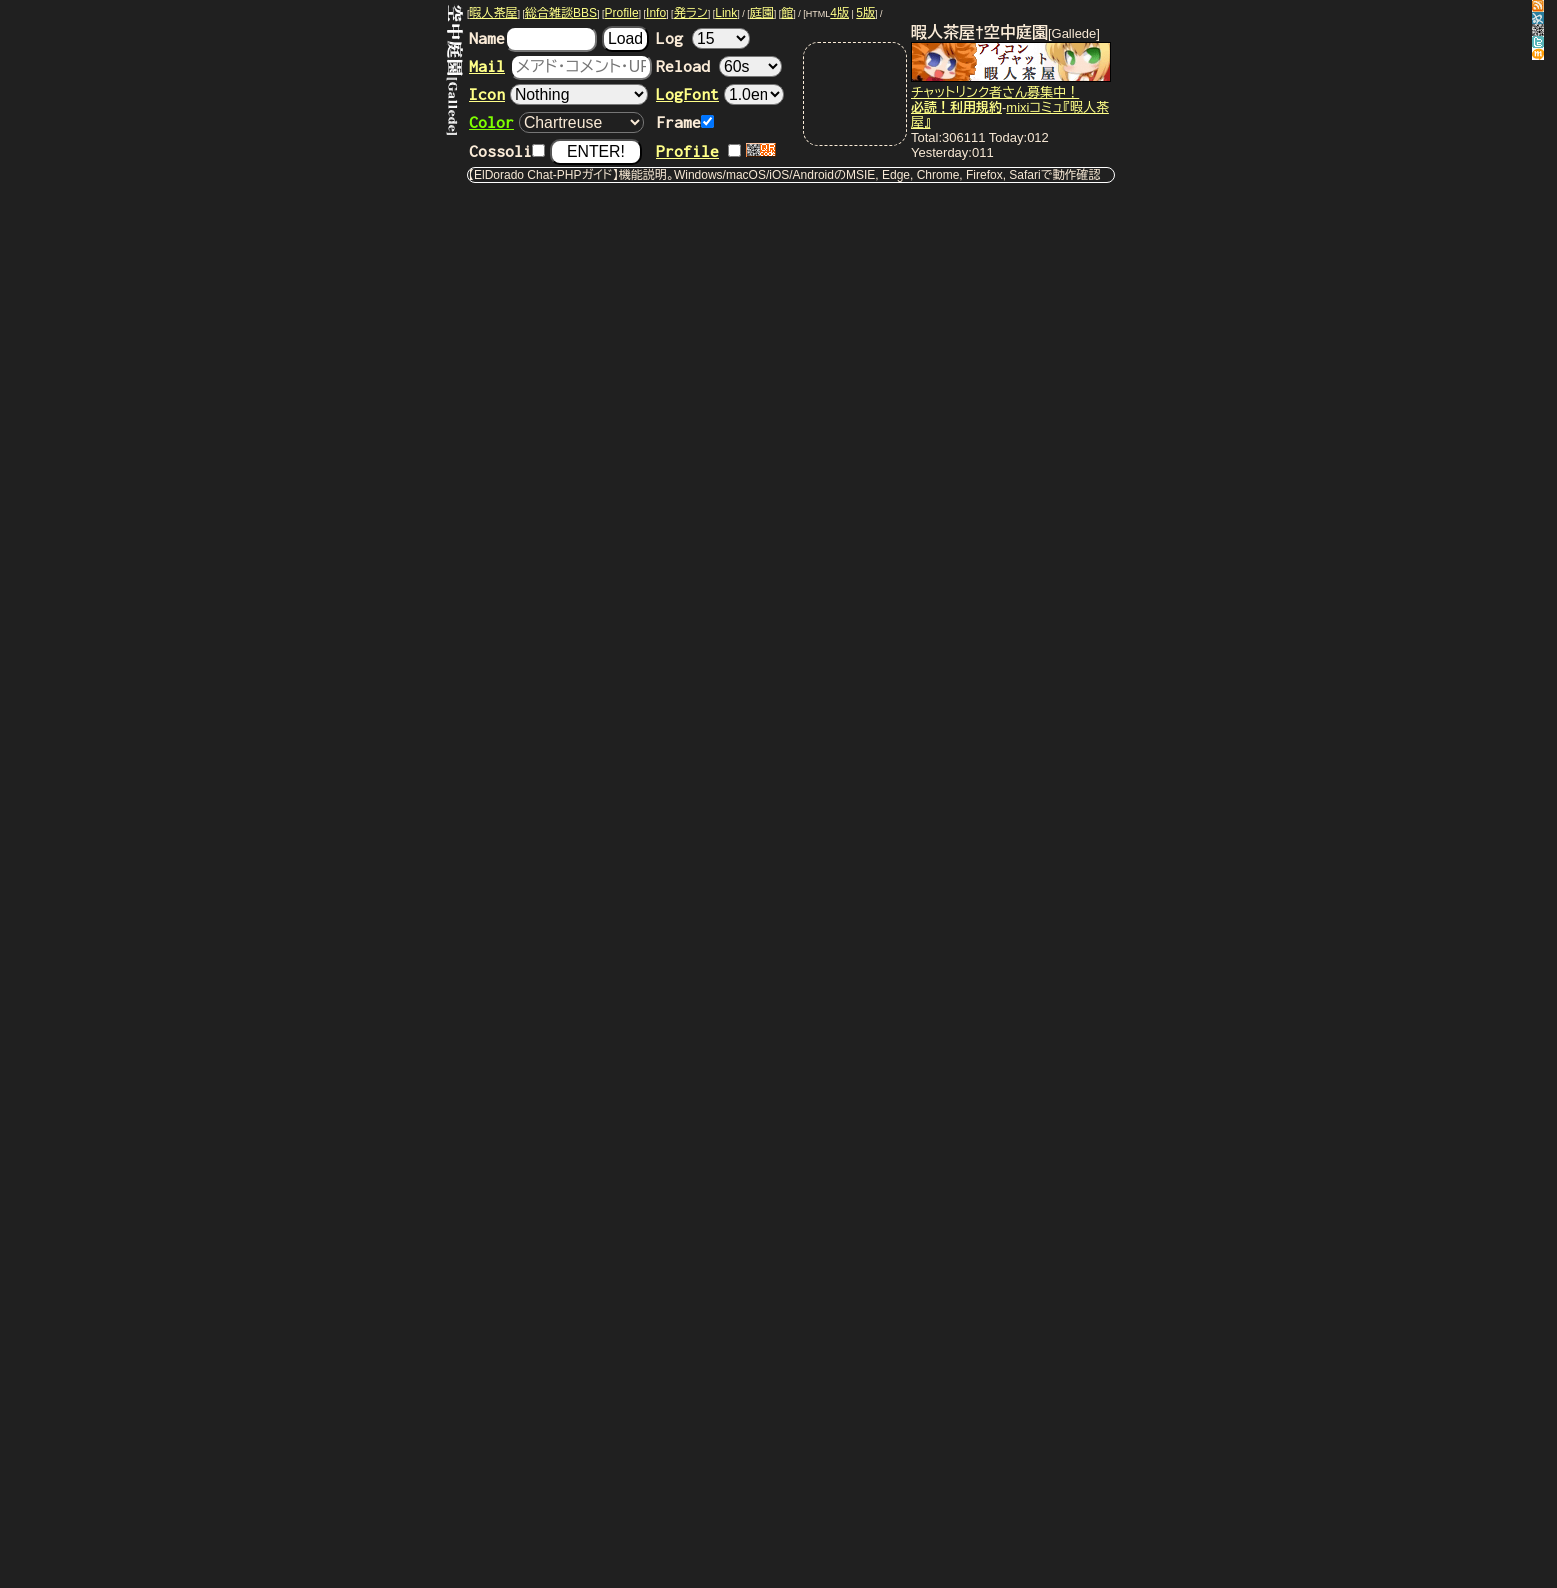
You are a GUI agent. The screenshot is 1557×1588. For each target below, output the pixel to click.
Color (491, 122)
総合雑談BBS (561, 13)
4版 (839, 13)
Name (533, 38)
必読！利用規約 (956, 107)
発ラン (691, 13)
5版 (865, 13)
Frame (685, 122)
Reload (719, 66)
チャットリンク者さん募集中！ (995, 92)
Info (656, 13)
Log (703, 38)
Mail (487, 66)
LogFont (687, 94)
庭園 (762, 13)
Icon (487, 94)
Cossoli (507, 151)
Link (726, 13)
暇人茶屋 (494, 13)
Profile (622, 13)
